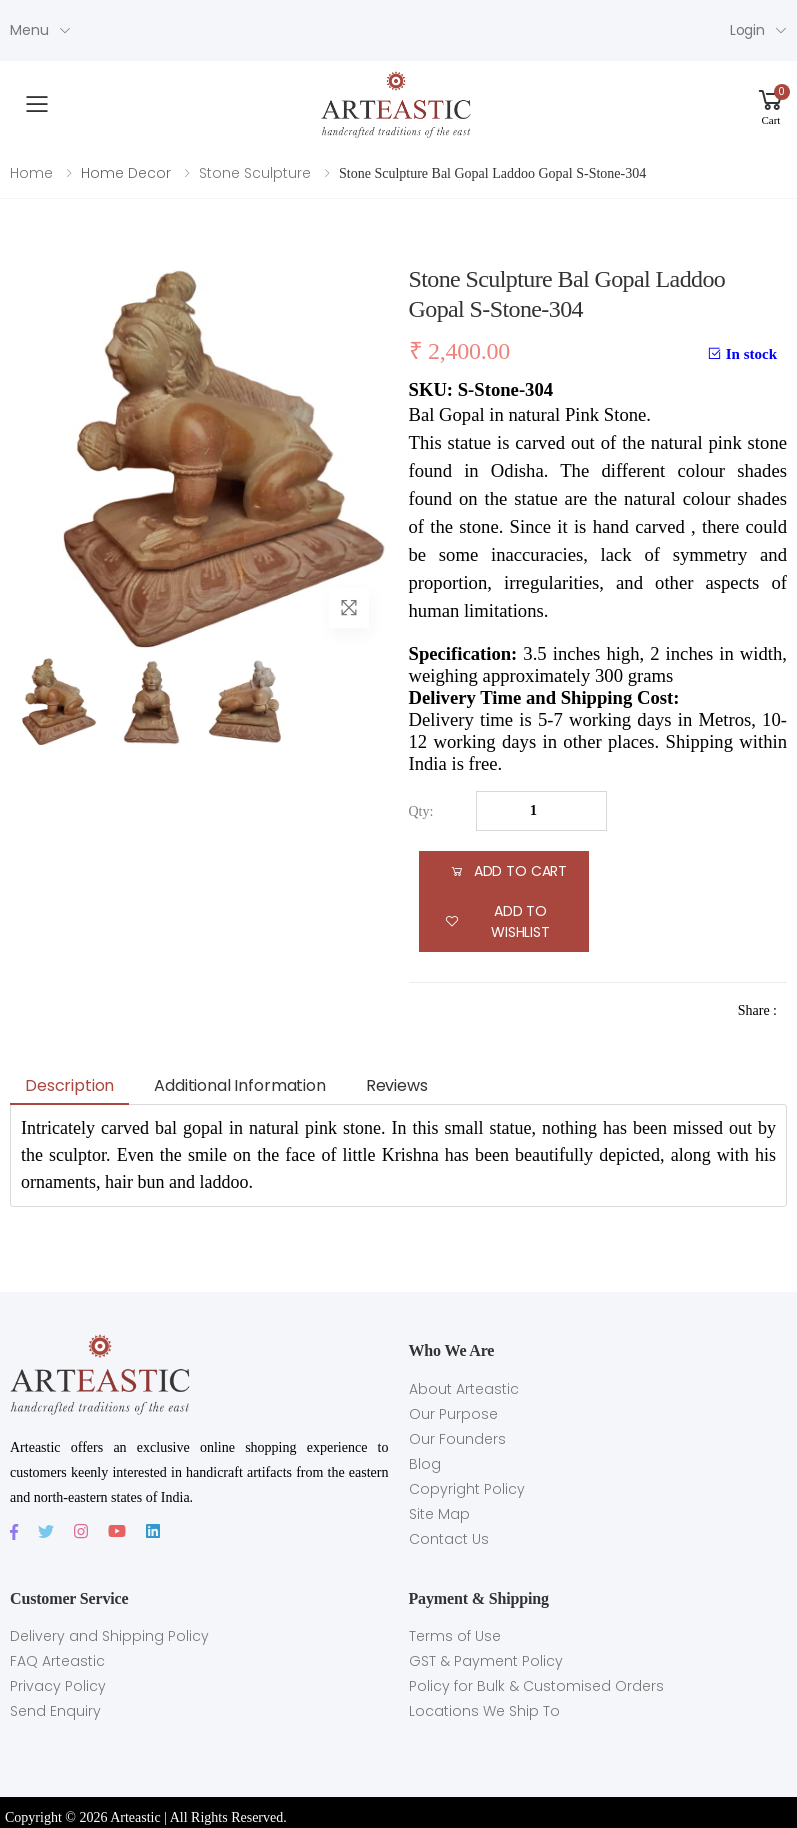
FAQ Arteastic (57, 1661)
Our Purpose (453, 1414)
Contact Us (449, 1539)
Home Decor (126, 173)
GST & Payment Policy (486, 1661)
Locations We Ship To (484, 1711)
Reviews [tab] (397, 1085)
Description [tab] (69, 1085)
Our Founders (457, 1439)
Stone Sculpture (255, 173)
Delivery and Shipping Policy (109, 1636)
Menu (29, 30)
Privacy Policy (58, 1686)
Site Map (439, 1514)
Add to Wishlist (497, 921)
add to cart (508, 871)
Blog (425, 1464)
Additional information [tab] (239, 1085)
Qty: (421, 811)
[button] (771, 104)
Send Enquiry (55, 1711)
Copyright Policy (467, 1489)
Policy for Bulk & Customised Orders (536, 1686)
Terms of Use (455, 1636)
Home (31, 173)
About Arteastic (464, 1389)
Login (747, 30)
